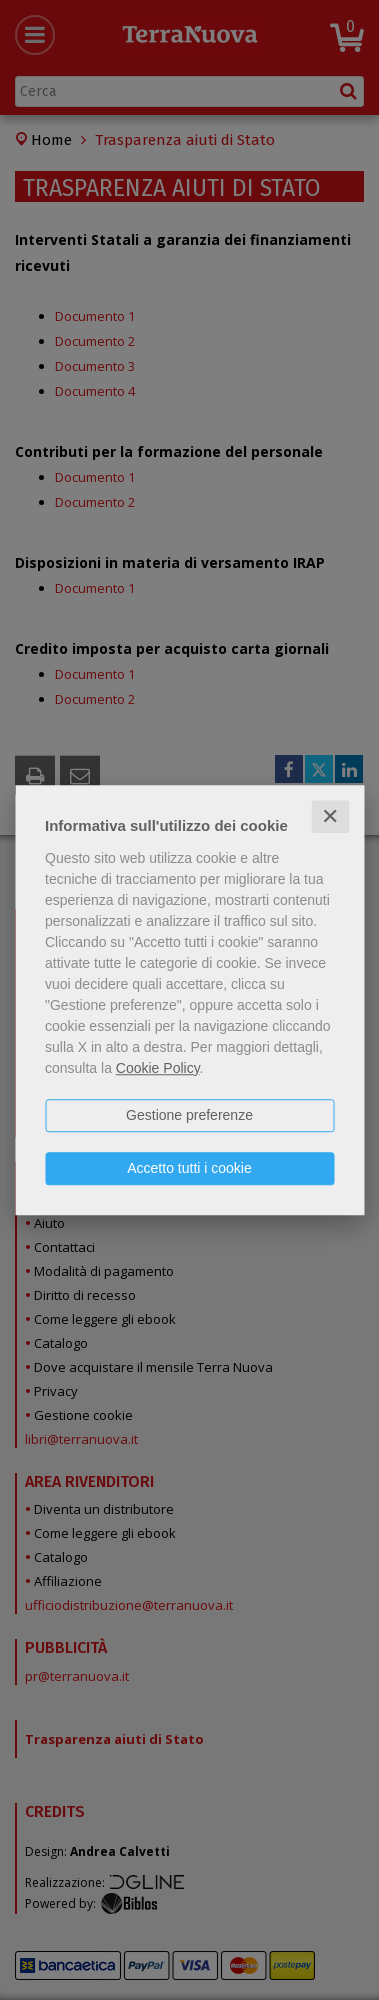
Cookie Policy (158, 1068)
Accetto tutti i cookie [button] (189, 1168)
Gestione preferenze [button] (189, 1115)
